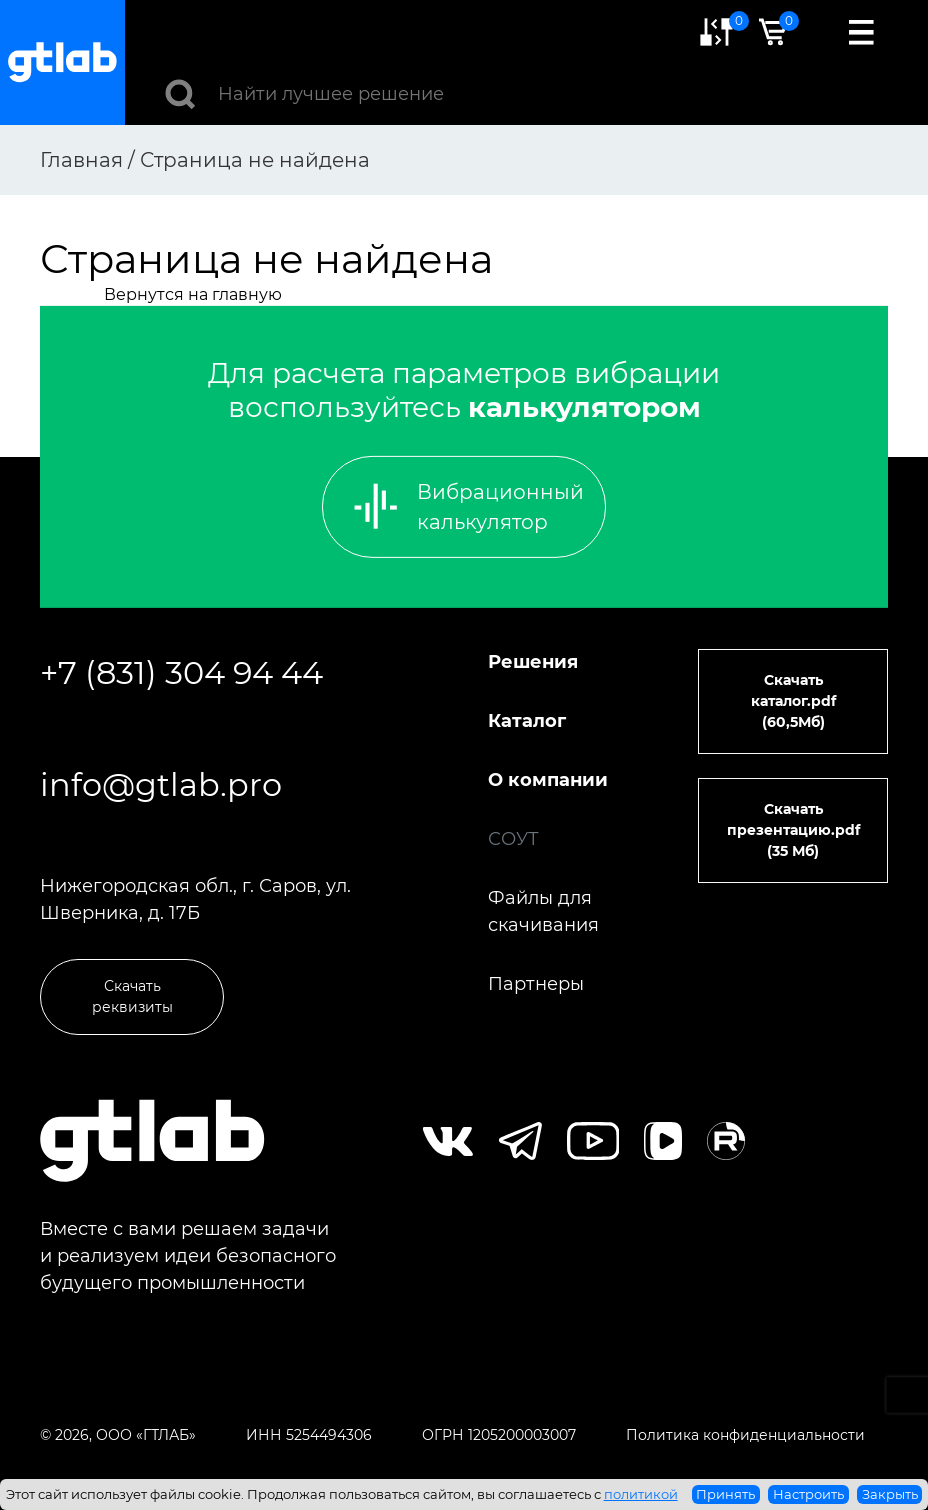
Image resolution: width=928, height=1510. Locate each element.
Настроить (808, 1494)
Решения (533, 662)
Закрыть (890, 1494)
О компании (548, 780)
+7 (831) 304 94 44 (181, 672)
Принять (725, 1494)
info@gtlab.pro (161, 784)
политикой (641, 1494)
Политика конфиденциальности (745, 1435)
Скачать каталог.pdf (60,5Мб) (793, 701)
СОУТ (513, 839)
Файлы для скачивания (543, 911)
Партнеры (536, 984)
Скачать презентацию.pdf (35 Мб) (793, 830)
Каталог (527, 721)
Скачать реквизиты (132, 996)
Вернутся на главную (193, 294)
